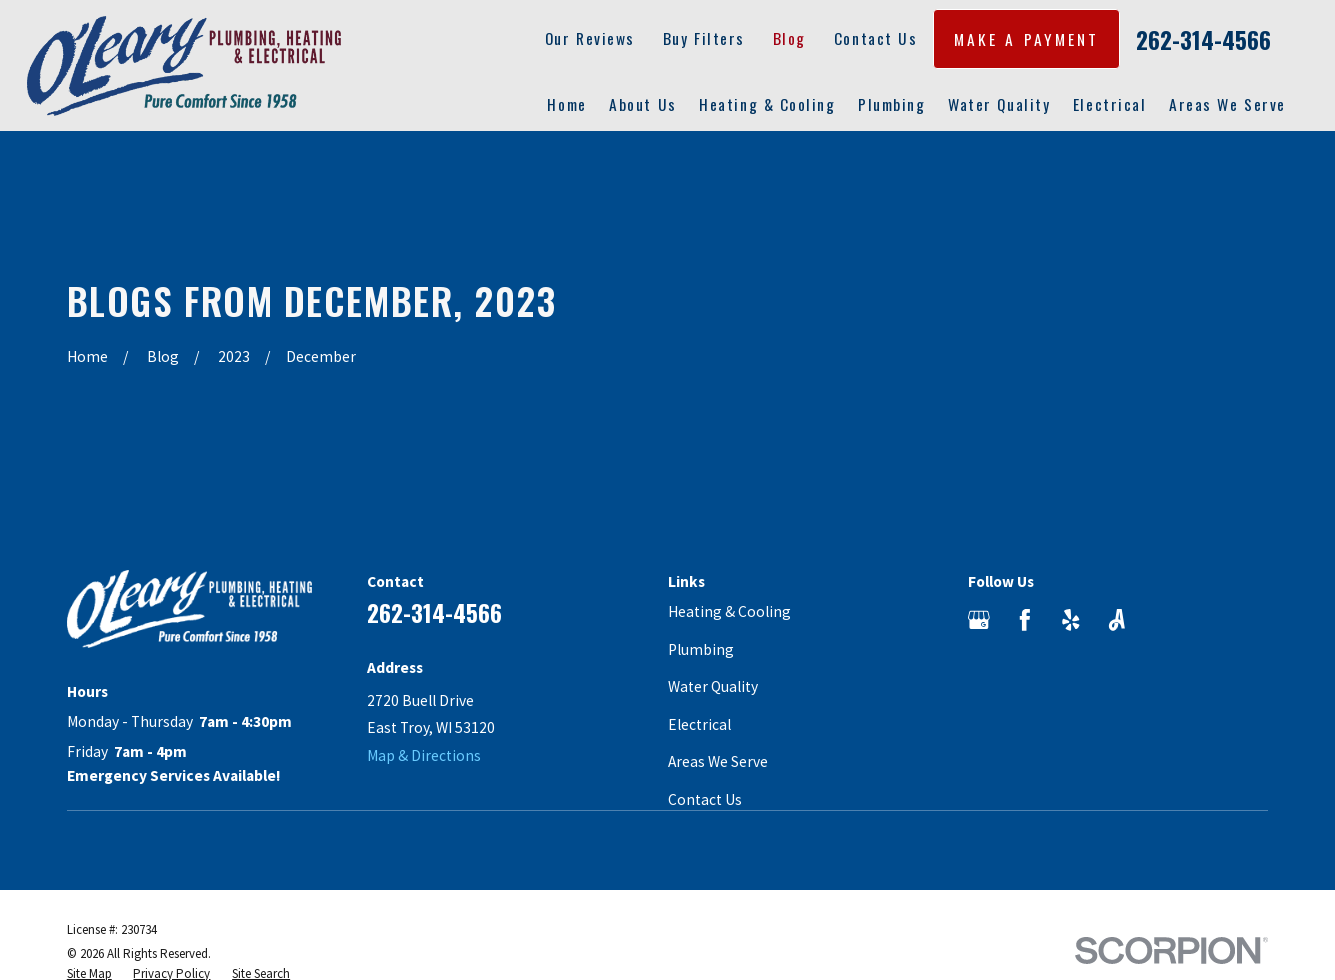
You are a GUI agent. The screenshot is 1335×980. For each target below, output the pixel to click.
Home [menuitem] (566, 104)
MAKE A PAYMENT (1026, 39)
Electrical (699, 724)
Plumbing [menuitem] (891, 104)
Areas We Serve (718, 761)
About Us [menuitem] (642, 104)
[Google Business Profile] (979, 620)
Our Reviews (590, 38)
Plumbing (701, 649)
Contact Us (876, 38)
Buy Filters (704, 38)
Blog (789, 38)
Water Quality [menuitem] (999, 104)
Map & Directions (424, 755)
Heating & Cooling (729, 611)
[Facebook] (1025, 620)
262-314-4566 (1203, 39)
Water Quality (713, 686)
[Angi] (1117, 620)
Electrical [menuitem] (1110, 104)
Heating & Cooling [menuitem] (767, 104)
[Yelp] (1071, 620)
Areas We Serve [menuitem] (1227, 104)
